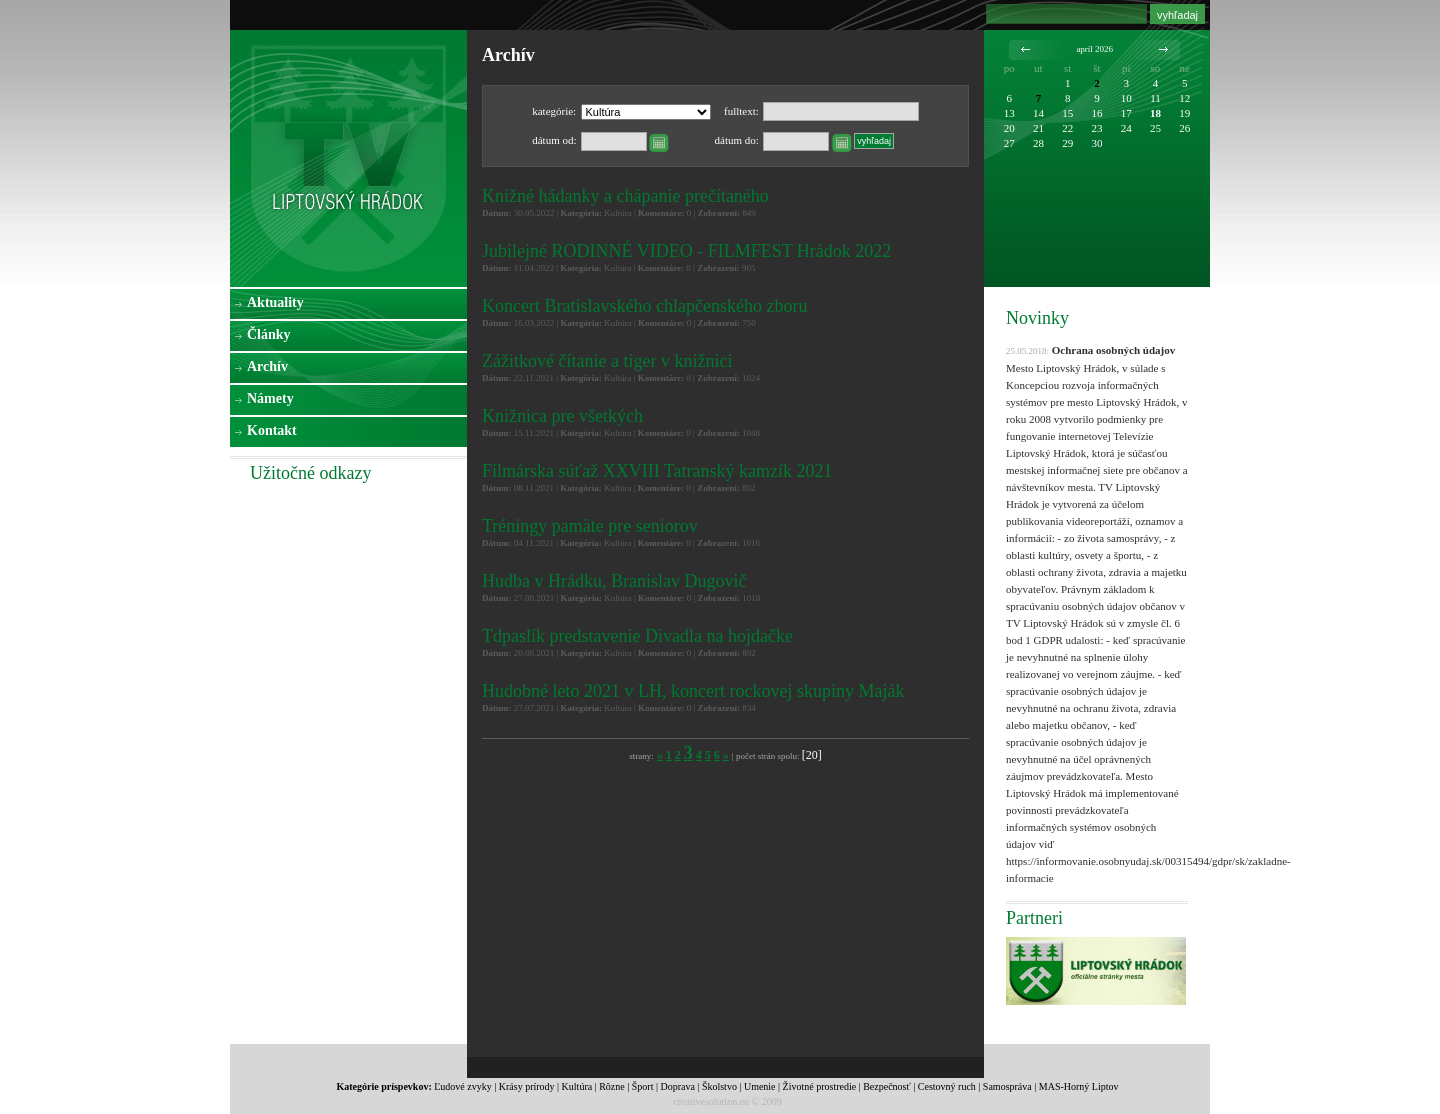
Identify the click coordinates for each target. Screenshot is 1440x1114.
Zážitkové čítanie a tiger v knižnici (607, 361)
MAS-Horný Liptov (1079, 1086)
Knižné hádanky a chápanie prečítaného (625, 196)
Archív (267, 366)
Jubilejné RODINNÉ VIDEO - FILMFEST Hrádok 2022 (686, 251)
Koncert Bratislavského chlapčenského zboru (644, 306)
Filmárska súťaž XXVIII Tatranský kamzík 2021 (657, 471)
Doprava (677, 1086)
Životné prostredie (820, 1086)
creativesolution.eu (711, 1101)
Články (269, 334)
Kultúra (577, 1086)
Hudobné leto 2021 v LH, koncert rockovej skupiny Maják (693, 691)
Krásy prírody (527, 1086)
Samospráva (1007, 1086)
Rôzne (612, 1086)
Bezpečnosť (887, 1086)
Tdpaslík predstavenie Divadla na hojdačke (637, 636)
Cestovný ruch (947, 1086)
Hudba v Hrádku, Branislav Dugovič (614, 581)
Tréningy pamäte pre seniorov (590, 526)
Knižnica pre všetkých (562, 416)
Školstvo (719, 1086)
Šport (643, 1086)
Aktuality (275, 302)
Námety (270, 398)
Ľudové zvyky (463, 1086)
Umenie (760, 1086)
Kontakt (272, 430)
